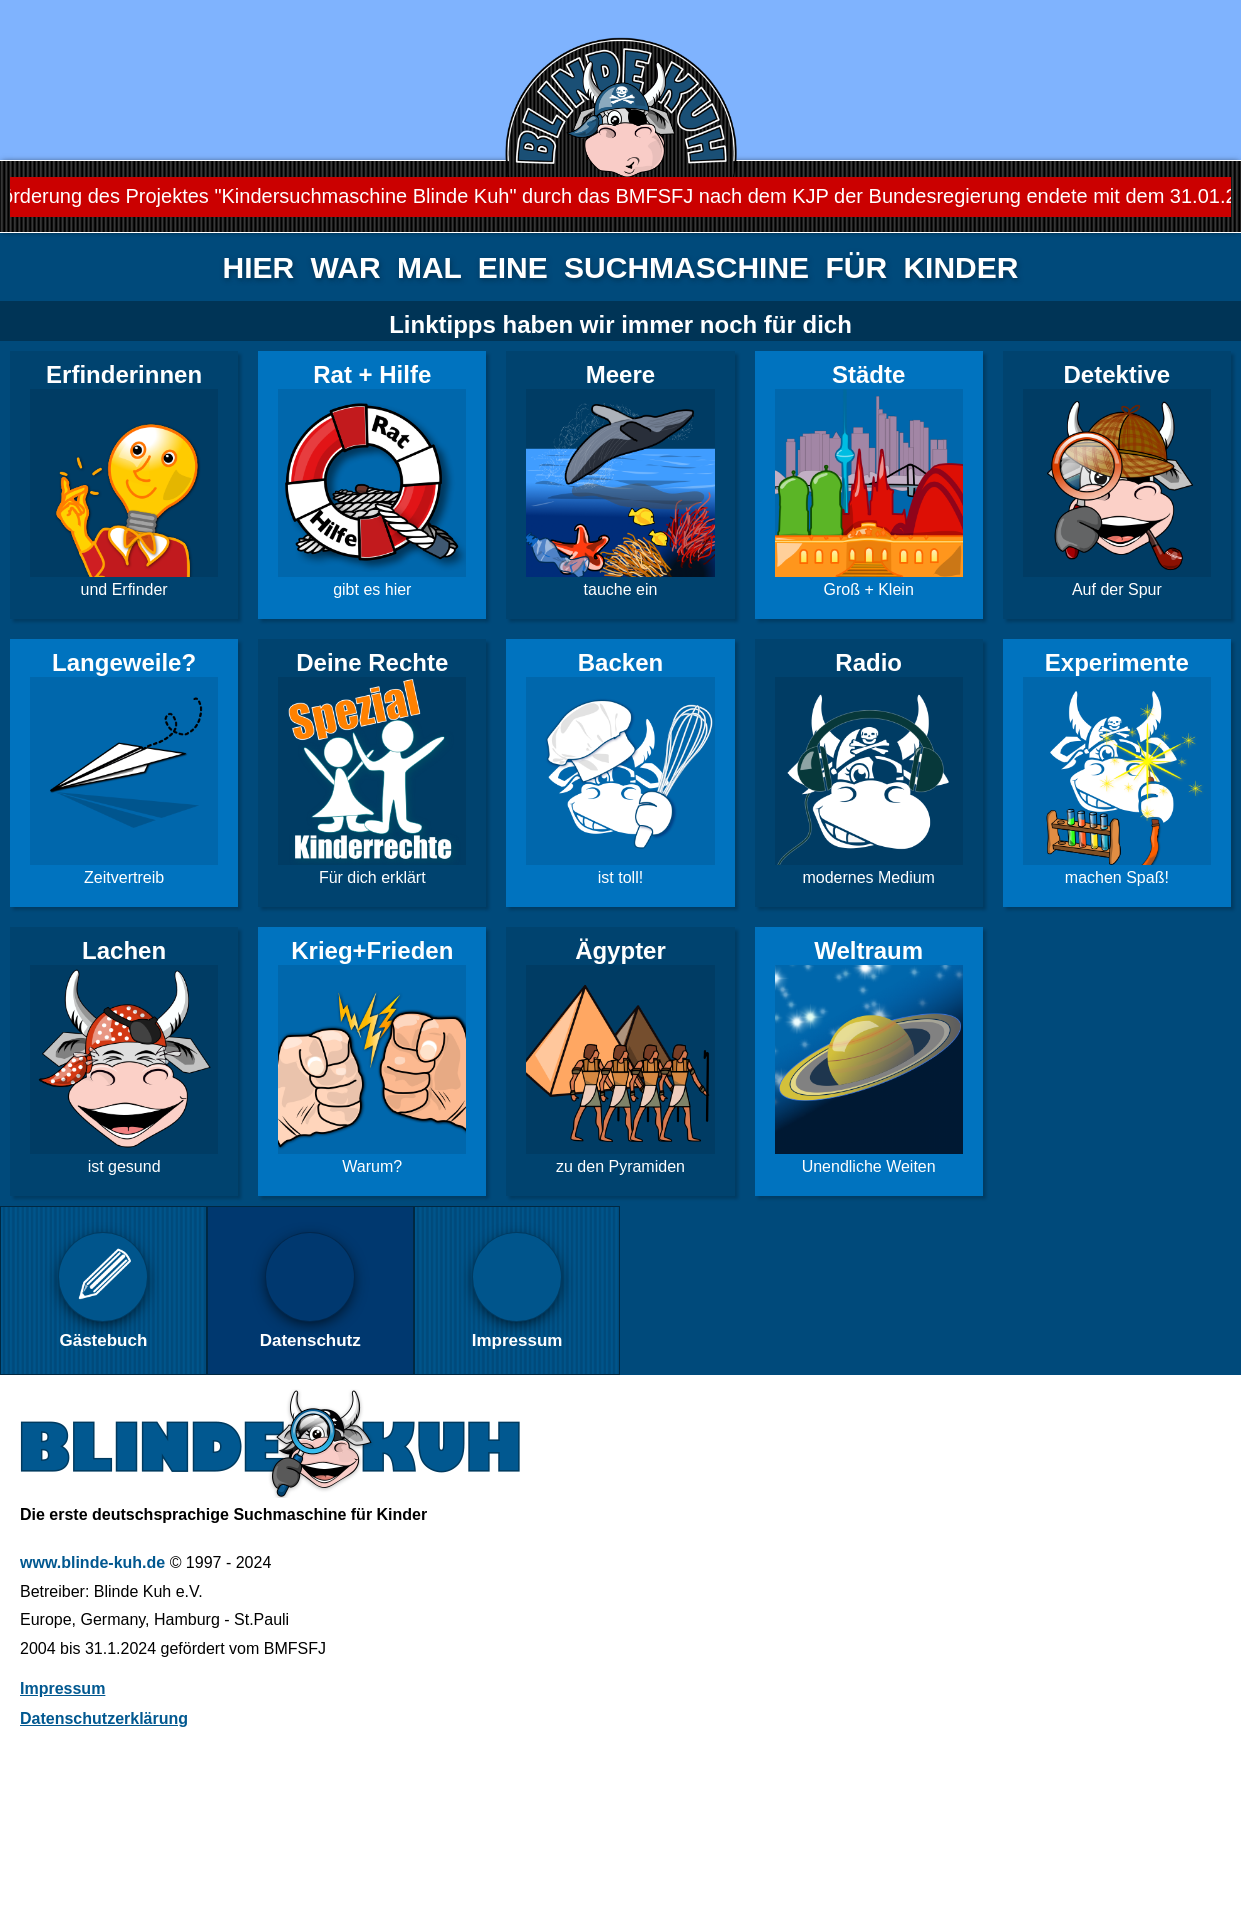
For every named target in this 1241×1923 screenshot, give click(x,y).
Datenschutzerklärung (104, 1718)
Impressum (62, 1688)
